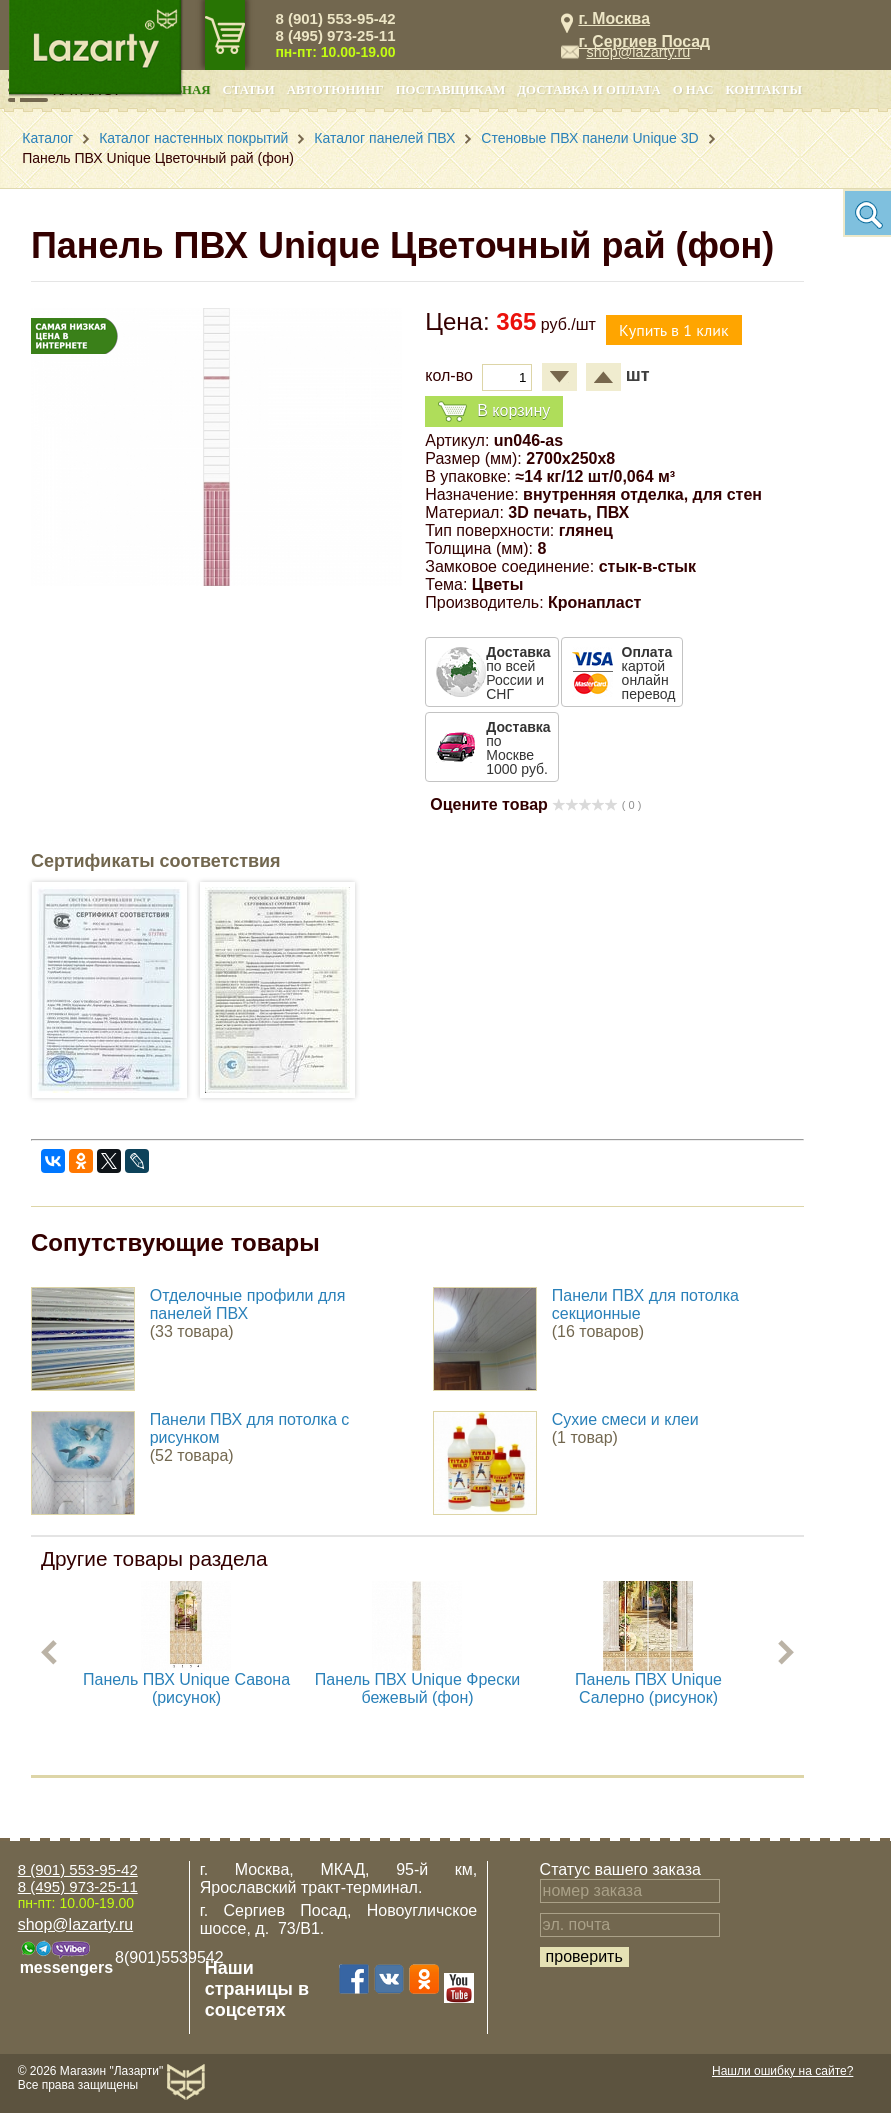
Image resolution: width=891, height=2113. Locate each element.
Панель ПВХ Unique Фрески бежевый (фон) (417, 1688)
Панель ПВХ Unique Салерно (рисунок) (648, 1688)
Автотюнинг (335, 90)
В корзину (494, 411)
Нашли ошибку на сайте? (782, 2071)
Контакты (764, 90)
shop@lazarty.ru (638, 52)
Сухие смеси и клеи (625, 1419)
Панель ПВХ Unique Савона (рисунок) (186, 1688)
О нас (693, 90)
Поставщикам (451, 90)
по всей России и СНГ (518, 673)
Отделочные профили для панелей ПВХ (248, 1304)
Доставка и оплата (588, 90)
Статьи (249, 90)
